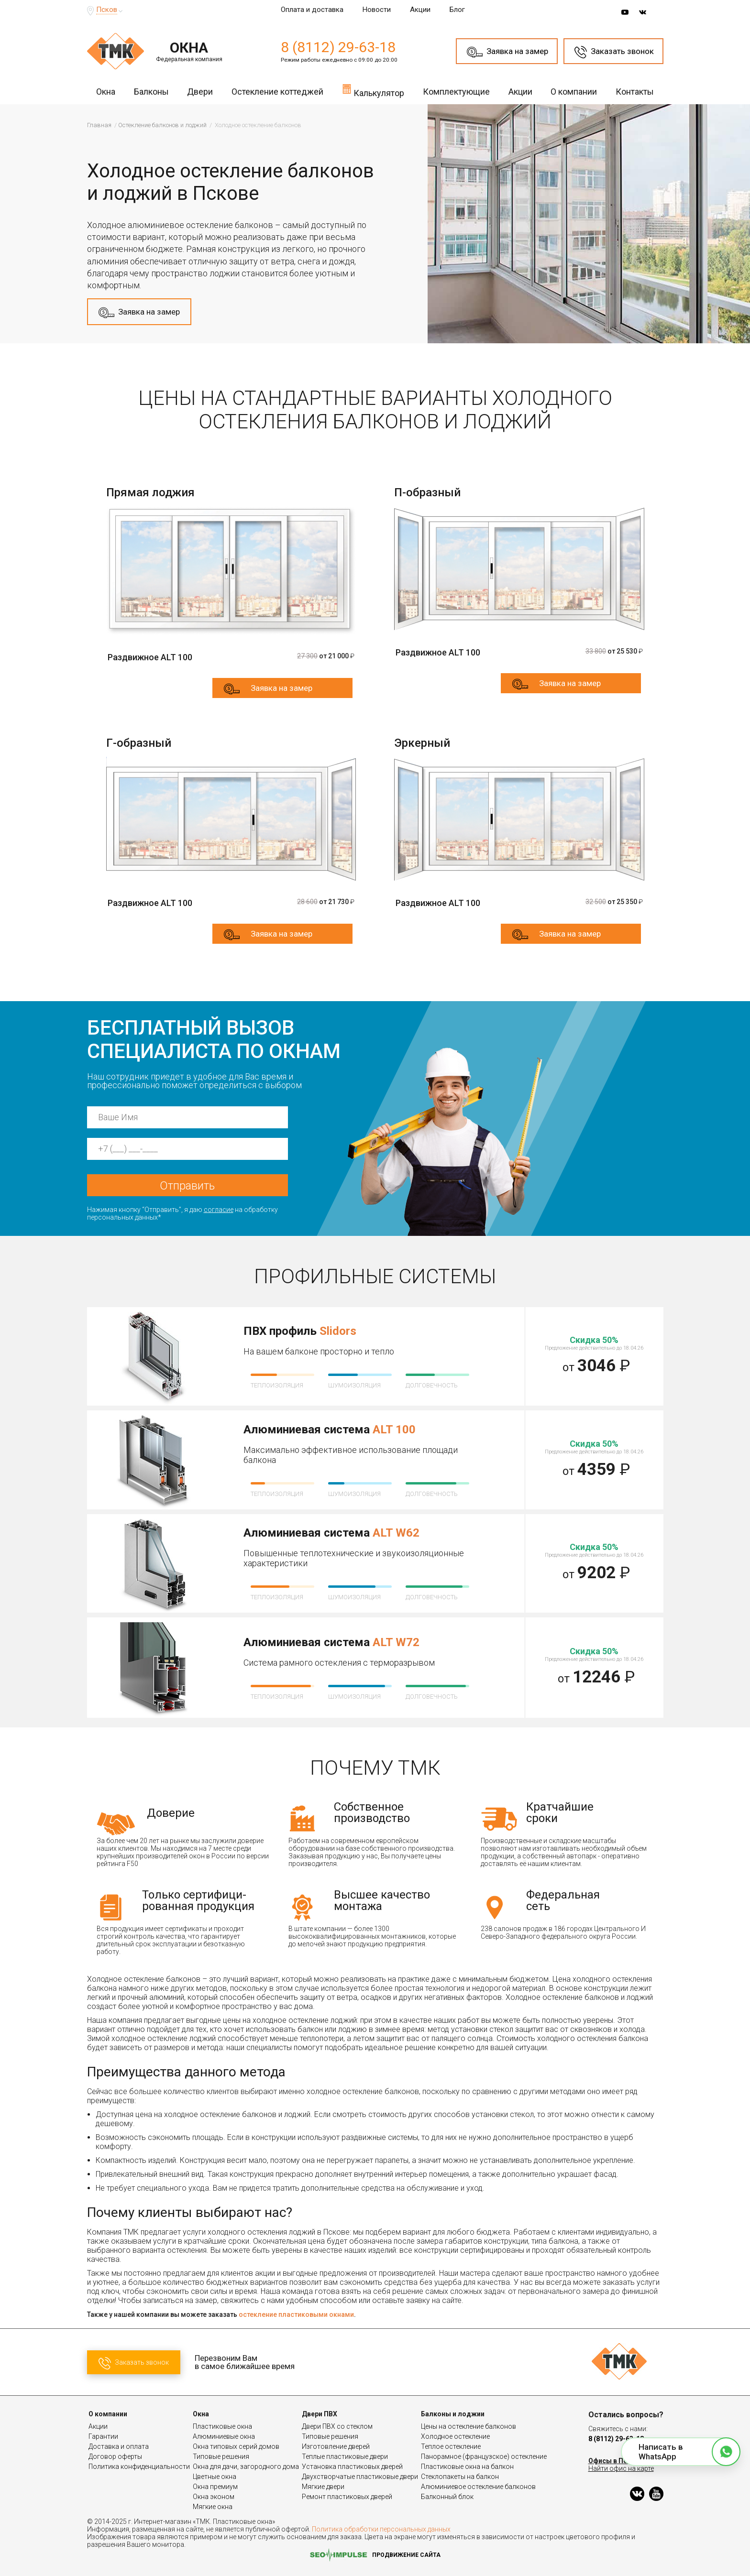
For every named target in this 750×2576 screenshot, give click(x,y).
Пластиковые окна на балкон (467, 2466)
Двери (200, 92)
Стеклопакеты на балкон (460, 2476)
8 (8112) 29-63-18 (338, 47)
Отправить (187, 1185)
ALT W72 (396, 1642)
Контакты (635, 92)
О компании (574, 92)
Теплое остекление (451, 2446)
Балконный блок (447, 2496)
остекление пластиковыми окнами (296, 2314)
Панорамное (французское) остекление (484, 2456)
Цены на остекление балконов (468, 2426)
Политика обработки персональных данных (381, 2529)
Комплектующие (456, 92)
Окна (105, 92)
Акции (420, 9)
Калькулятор (373, 90)
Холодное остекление (455, 2436)
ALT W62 (396, 1532)
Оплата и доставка (312, 9)
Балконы (151, 92)
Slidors (338, 1331)
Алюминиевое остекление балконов (478, 2486)
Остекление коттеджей (277, 92)
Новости (377, 9)
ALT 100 (394, 1429)
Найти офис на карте (621, 2468)
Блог (457, 9)
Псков (106, 9)
